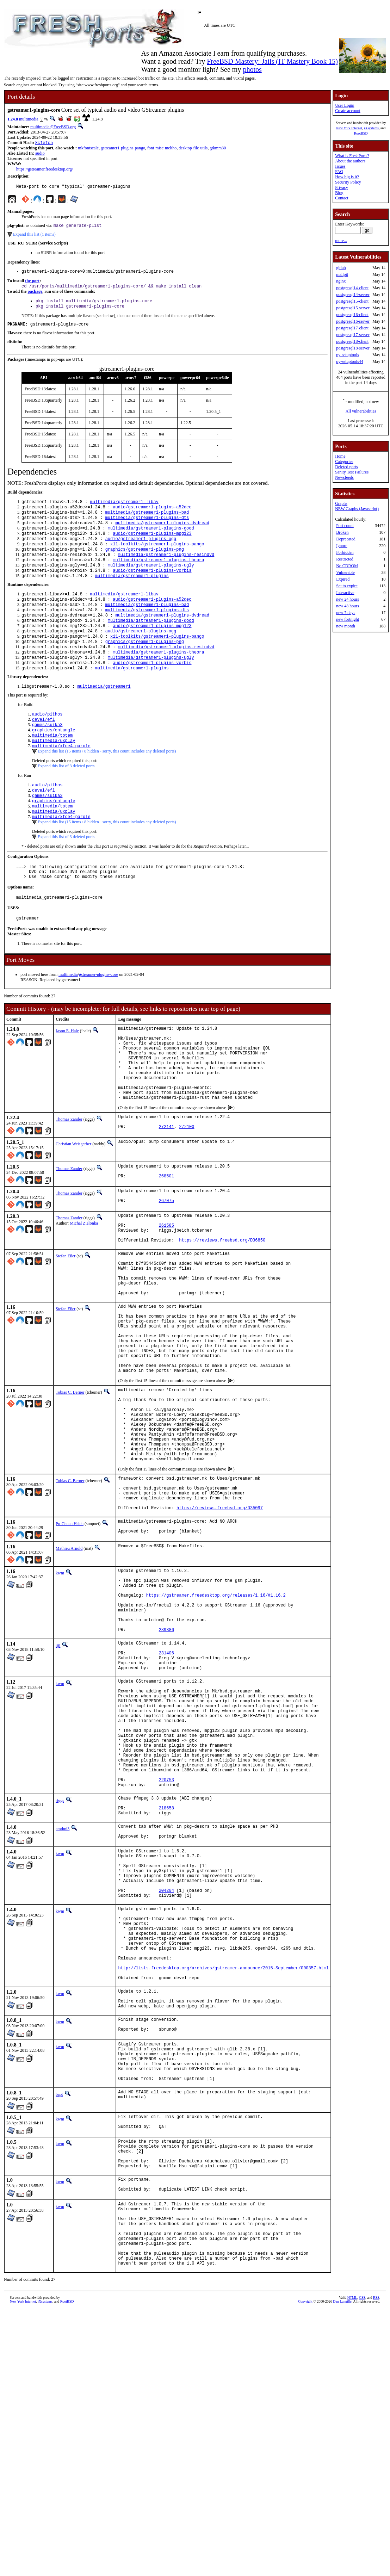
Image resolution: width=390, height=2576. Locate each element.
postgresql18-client (352, 341)
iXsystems (371, 128)
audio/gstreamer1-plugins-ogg (141, 551)
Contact (341, 198)
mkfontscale (88, 148)
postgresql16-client (352, 314)
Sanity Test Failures (352, 472)
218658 (166, 1975)
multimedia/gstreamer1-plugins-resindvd (166, 569)
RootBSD (361, 133)
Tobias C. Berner (70, 1487)
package (34, 295)
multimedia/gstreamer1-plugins (132, 593)
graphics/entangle (53, 761)
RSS (376, 2532)
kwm (60, 1693)
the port (32, 284)
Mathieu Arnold (69, 1668)
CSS (362, 2532)
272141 (166, 1189)
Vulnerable (345, 572)
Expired (342, 579)
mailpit (342, 274)
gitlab (341, 267)
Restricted (344, 559)
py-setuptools (347, 354)
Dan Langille (342, 2536)
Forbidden (344, 552)
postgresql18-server (353, 348)
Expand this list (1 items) (34, 236)
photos (252, 69)
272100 (186, 1189)
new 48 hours (347, 605)
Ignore (341, 545)
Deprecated (345, 539)
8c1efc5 (44, 143)
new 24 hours (347, 599)
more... (341, 240)
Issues (340, 166)
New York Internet (349, 128)
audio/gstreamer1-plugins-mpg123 (152, 545)
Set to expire (347, 585)
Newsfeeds (344, 477)
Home (340, 456)
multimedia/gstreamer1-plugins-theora (158, 575)
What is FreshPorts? (352, 155)
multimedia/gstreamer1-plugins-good (151, 539)
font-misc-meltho (162, 148)
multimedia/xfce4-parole (61, 779)
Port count (345, 525)
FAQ (339, 171)
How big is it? (347, 176)
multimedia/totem (52, 767)
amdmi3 (62, 1996)
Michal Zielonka (84, 1288)
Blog (339, 192)
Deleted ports (346, 466)
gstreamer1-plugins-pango (123, 148)
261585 (166, 1293)
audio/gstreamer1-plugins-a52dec (152, 515)
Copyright (305, 2536)
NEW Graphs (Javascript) (357, 508)
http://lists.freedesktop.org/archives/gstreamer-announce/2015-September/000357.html (223, 2162)
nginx (341, 281)
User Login (344, 105)
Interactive (345, 592)
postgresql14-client (352, 287)
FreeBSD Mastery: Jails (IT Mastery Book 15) (272, 61)
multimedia (28, 119)
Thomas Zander (69, 1178)
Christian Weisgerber (73, 1205)
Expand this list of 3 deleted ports (66, 799)
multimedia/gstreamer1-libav (124, 509)
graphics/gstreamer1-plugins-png (144, 563)
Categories (344, 461)
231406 (166, 1790)
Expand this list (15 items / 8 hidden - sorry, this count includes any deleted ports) (107, 784)
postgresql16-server (353, 321)
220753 (166, 1942)
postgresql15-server (353, 307)
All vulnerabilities (361, 411)
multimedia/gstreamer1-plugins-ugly (151, 581)
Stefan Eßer (65, 1327)
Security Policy (348, 182)
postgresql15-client (352, 301)
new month (345, 626)
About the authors (350, 161)
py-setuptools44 (349, 361)
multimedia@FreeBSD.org (53, 126)
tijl (58, 1779)
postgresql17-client (352, 328)
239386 (166, 1764)
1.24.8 (12, 119)
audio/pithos (47, 743)
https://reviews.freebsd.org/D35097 (220, 1626)
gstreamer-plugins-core (98, 1018)
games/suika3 (47, 755)
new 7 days (345, 612)
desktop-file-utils (193, 148)
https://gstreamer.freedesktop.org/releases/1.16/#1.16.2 (216, 1722)
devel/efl (43, 749)
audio (40, 153)
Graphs (341, 503)
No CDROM (347, 565)
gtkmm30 (218, 148)
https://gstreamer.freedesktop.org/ (44, 169)
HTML (352, 2532)
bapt (59, 2305)
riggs (60, 1964)
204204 (166, 2070)
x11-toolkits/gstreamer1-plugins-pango (157, 557)
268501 (166, 1240)
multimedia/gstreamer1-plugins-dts (147, 527)
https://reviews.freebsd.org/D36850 (222, 1311)
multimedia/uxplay (53, 773)
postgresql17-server (353, 334)
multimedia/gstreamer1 (103, 715)
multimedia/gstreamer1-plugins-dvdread (162, 533)
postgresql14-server (353, 294)
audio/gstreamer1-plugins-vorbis (152, 587)
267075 (166, 1267)
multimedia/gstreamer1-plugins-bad (147, 521)
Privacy (341, 187)
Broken (342, 532)
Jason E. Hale (67, 1074)
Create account (347, 110)
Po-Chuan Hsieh (69, 1642)
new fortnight (347, 619)
